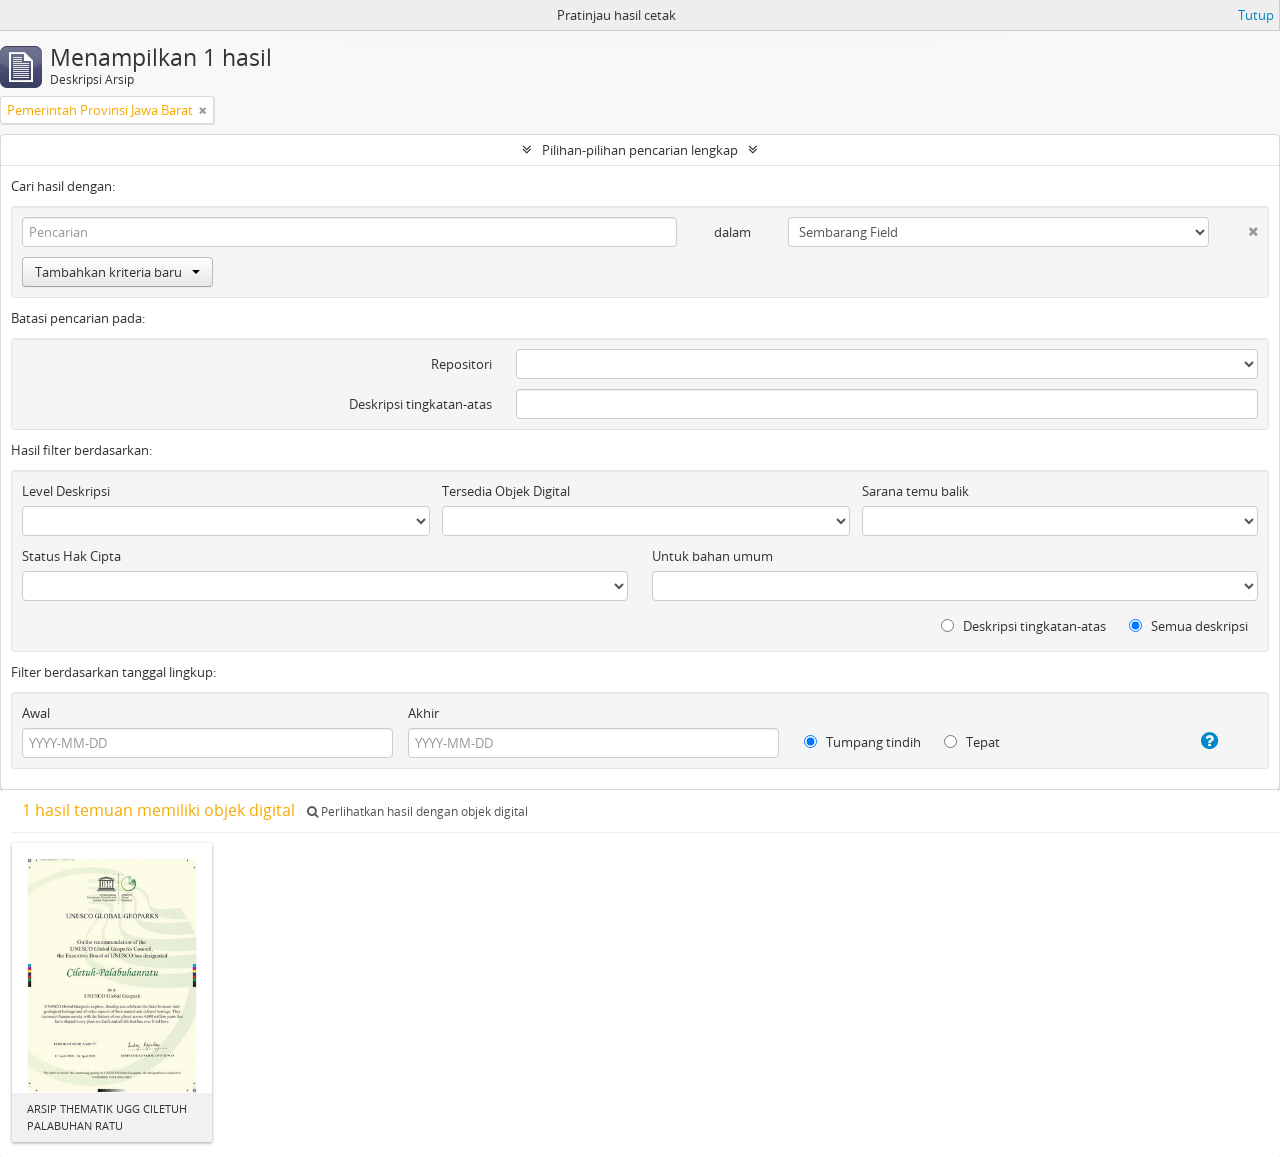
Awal (36, 713)
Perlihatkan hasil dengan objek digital (417, 811)
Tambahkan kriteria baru (117, 272)
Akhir (423, 713)
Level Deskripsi (66, 491)
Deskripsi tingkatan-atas (420, 404)
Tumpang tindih (862, 742)
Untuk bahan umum (712, 556)
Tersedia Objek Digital (506, 491)
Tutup (1256, 15)
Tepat (972, 742)
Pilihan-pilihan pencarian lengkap (640, 150)
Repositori (461, 364)
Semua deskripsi (1188, 626)
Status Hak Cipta (71, 556)
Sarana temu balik (915, 491)
